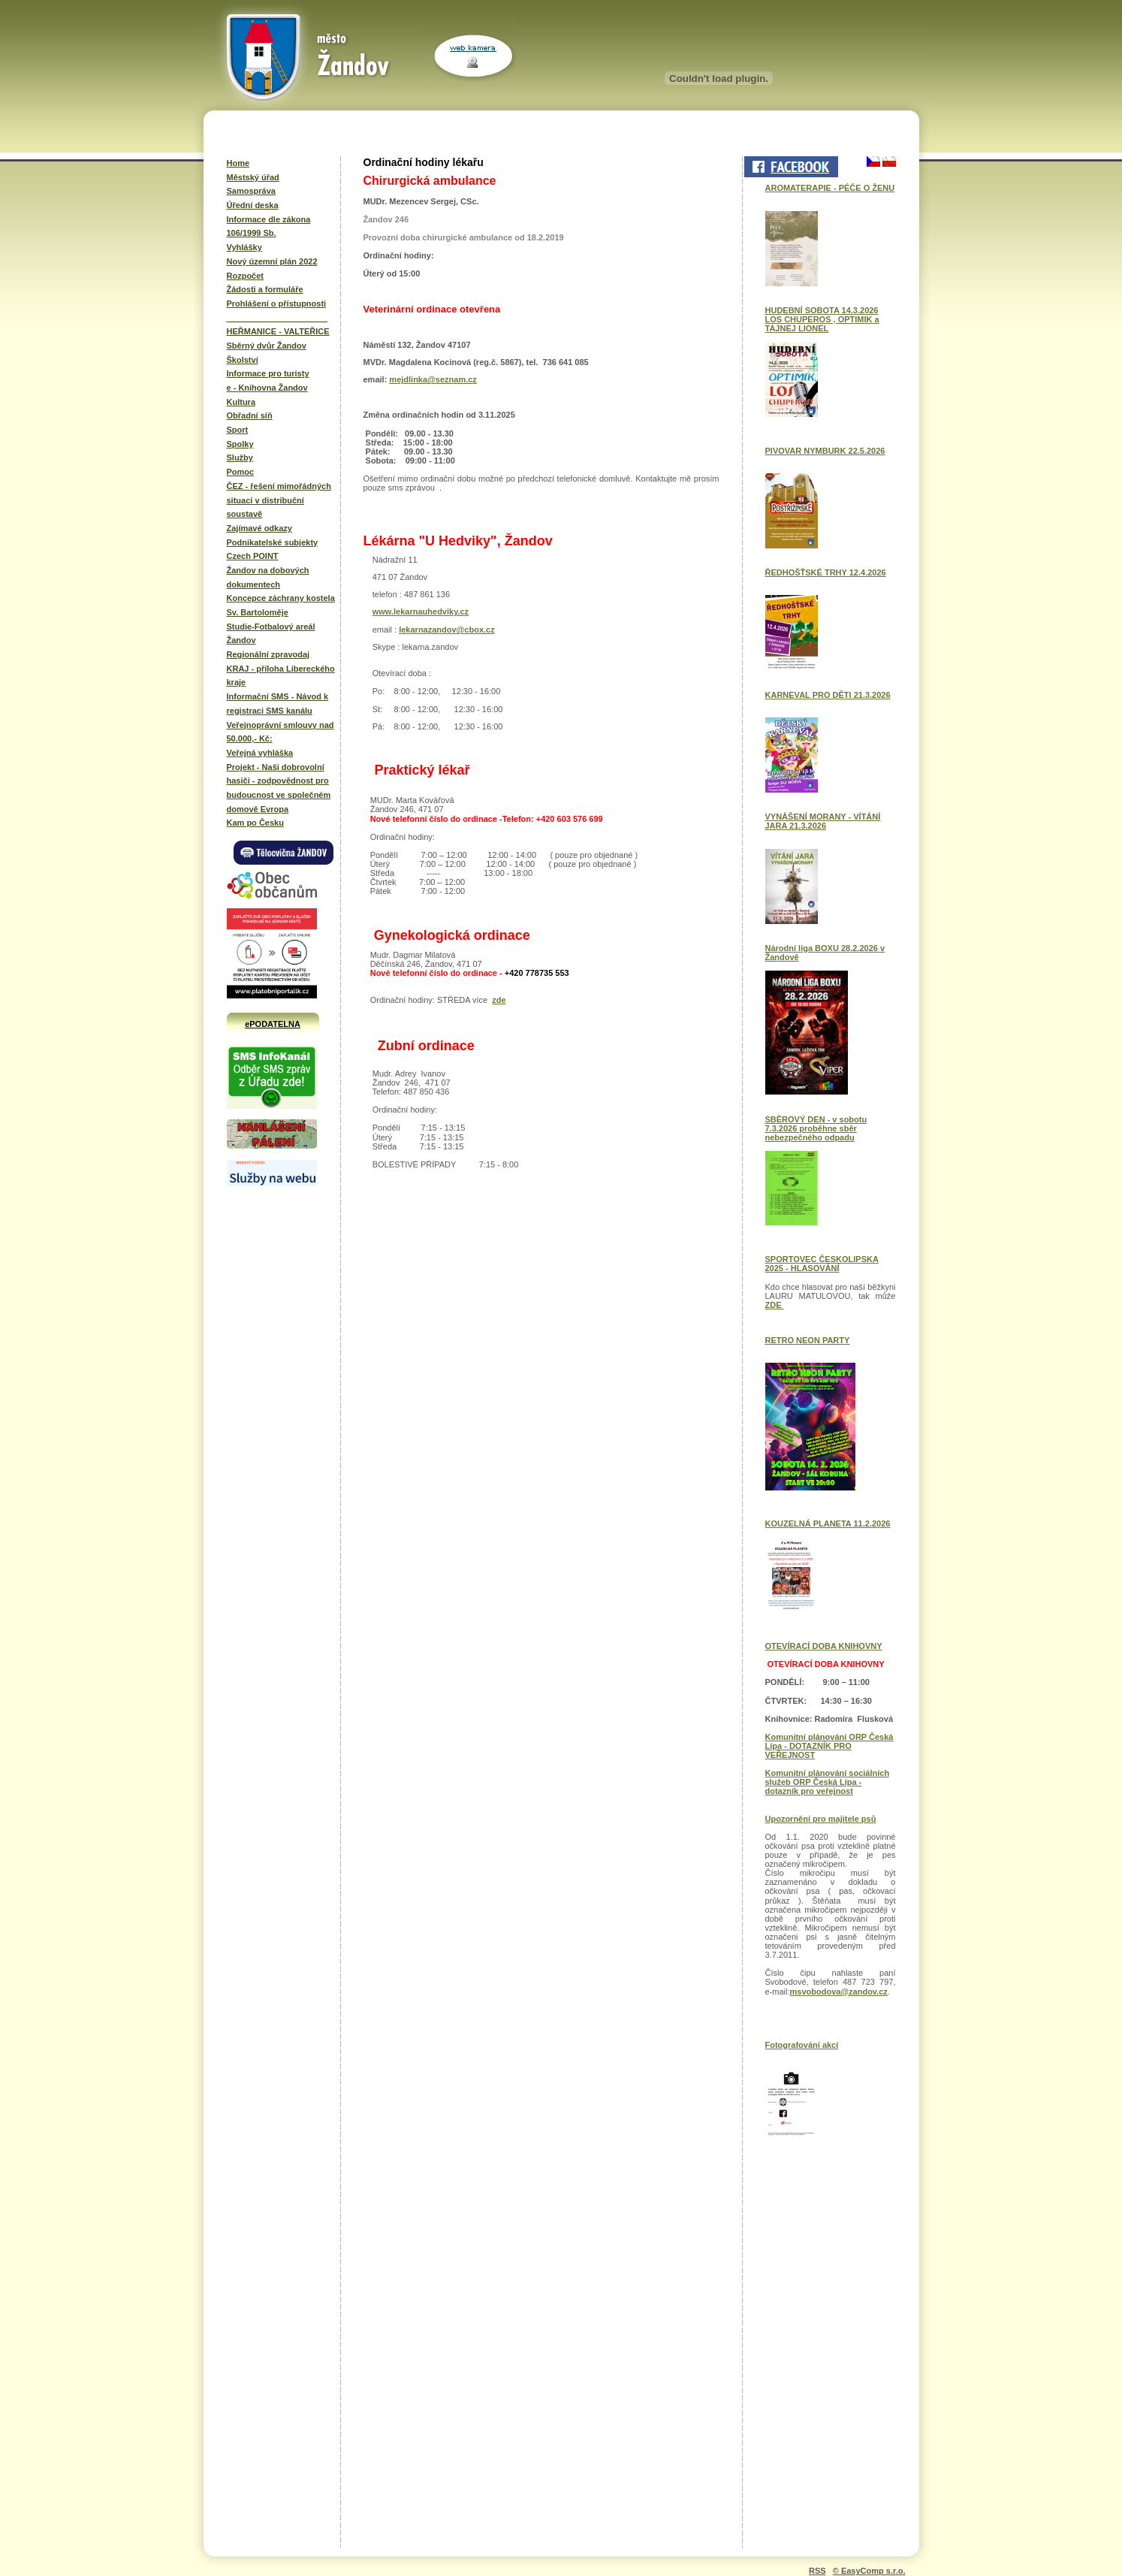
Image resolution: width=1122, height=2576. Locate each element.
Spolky (240, 443)
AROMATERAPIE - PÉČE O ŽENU (830, 187)
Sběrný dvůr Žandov (266, 345)
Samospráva (251, 190)
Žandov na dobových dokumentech (268, 577)
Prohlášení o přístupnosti (277, 303)
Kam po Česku (255, 822)
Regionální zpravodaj (268, 654)
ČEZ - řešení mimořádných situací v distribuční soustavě (279, 500)
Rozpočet (245, 275)
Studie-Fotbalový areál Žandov (271, 633)
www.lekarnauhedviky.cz (420, 611)
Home (238, 163)
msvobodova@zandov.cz (839, 1991)
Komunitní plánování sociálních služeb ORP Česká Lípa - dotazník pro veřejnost (827, 1781)
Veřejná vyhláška (260, 752)
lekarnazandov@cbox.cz (447, 629)
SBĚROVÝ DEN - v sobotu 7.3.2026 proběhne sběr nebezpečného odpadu (816, 1128)
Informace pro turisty (268, 373)
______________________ (277, 317)
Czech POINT (253, 555)
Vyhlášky (244, 247)
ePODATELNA (272, 1023)
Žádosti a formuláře (265, 289)
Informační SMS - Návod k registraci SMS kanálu (278, 703)
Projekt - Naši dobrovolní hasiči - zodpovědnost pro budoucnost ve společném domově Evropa (279, 788)
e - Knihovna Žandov (267, 387)
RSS (817, 2570)
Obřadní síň (250, 415)
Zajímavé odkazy (259, 528)
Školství (242, 359)
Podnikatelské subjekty (272, 542)
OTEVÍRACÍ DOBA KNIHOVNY (823, 1645)
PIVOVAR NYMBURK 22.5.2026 (825, 450)
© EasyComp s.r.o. (869, 2570)
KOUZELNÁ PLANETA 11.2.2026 (828, 1523)
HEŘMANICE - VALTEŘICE (278, 331)
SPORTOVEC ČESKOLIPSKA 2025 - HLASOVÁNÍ (822, 1264)
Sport (238, 429)
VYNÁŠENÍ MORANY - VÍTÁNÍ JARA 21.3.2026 (823, 821)
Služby (240, 457)
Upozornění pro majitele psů (820, 1818)
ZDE (774, 1304)
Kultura (241, 401)
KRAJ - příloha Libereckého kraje (281, 675)
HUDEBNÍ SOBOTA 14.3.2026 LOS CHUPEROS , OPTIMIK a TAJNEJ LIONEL (822, 319)
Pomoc (241, 471)
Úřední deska (253, 205)
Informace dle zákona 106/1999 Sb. (269, 226)
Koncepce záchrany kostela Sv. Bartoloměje (281, 605)
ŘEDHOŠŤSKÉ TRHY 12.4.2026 (825, 572)
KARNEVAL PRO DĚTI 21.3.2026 (828, 694)
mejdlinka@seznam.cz (433, 379)
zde (498, 999)
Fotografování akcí (802, 2044)
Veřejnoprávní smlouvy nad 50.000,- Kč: (280, 732)
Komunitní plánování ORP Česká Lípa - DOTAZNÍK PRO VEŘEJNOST (829, 1745)
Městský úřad (253, 177)
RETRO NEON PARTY (807, 1340)
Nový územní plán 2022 (272, 261)
